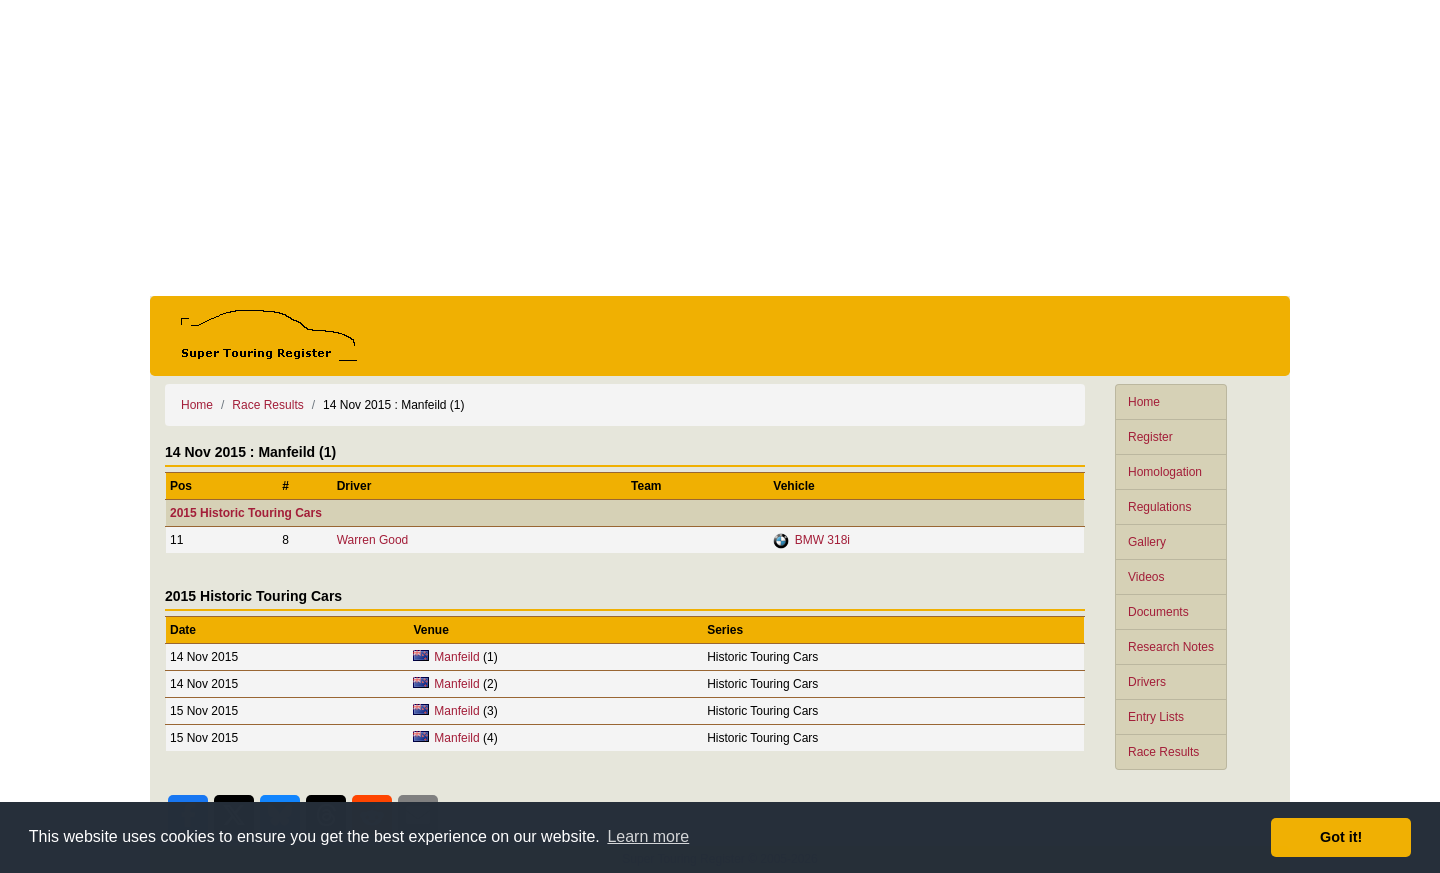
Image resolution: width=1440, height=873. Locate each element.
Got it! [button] (1341, 837)
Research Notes (1171, 647)
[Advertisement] (720, 148)
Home (1144, 402)
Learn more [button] (648, 836)
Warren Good (373, 540)
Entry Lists (1156, 717)
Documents (1158, 612)
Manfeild (456, 657)
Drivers (1147, 682)
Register (1150, 437)
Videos (1146, 577)
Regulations (1159, 507)
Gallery (1147, 542)
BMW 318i (822, 540)
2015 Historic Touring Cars (246, 513)
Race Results (1163, 752)
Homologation (1165, 472)
